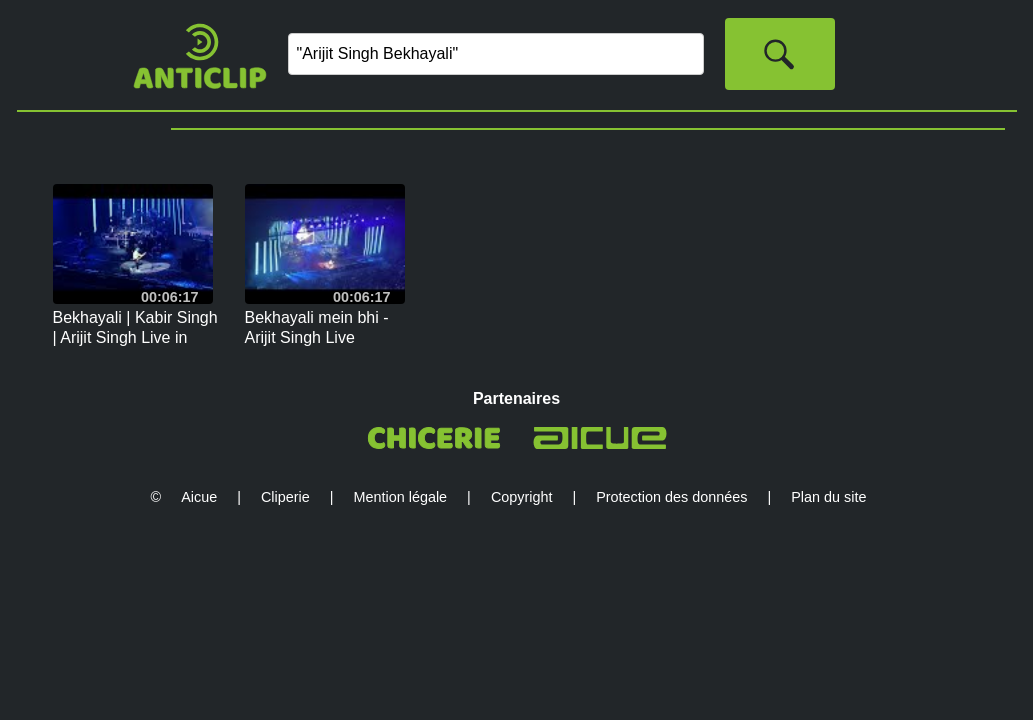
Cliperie (285, 497)
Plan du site (828, 497)
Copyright (522, 497)
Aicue (199, 497)
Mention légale (401, 497)
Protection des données (671, 497)
